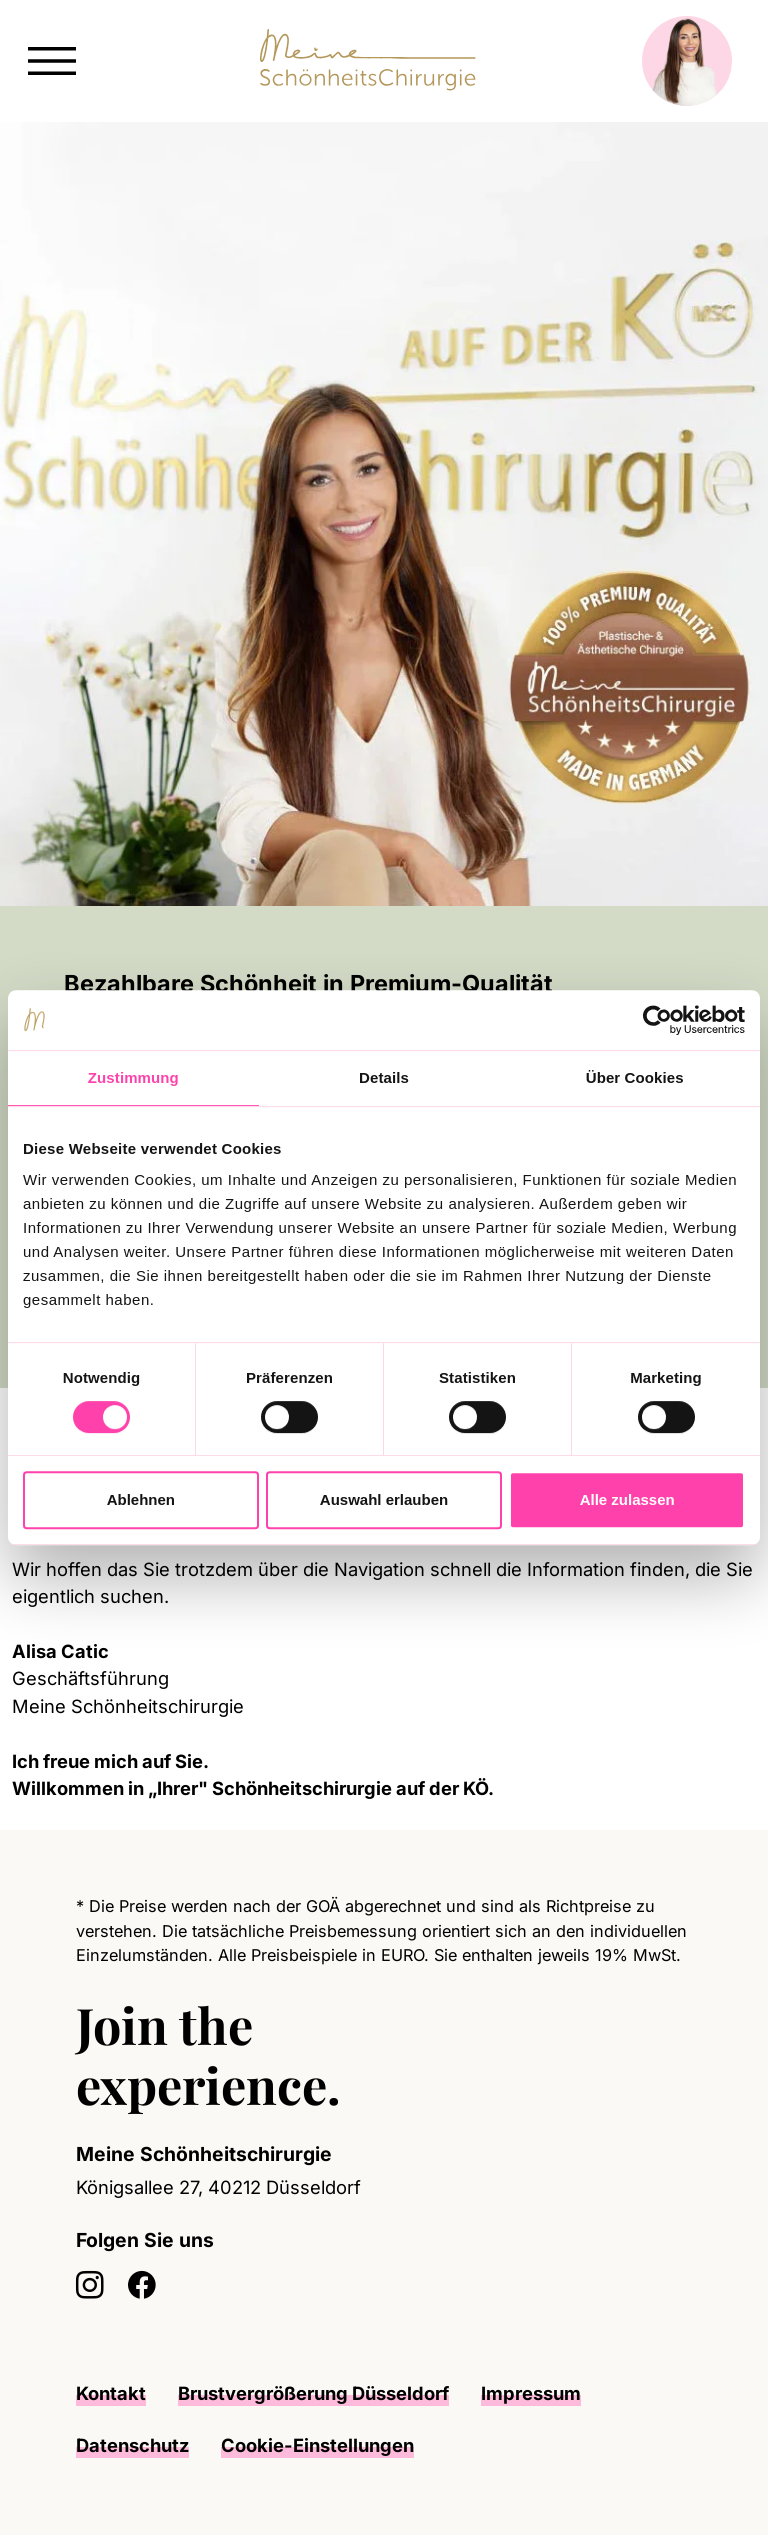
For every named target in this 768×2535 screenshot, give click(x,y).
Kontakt (111, 2393)
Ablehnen (141, 1499)
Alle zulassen (627, 1499)
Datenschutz (132, 2445)
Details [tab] (384, 1077)
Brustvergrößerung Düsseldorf (313, 2393)
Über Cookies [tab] (635, 1077)
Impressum (531, 2393)
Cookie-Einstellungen (317, 2445)
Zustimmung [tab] (133, 1077)
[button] (52, 58)
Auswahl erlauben (384, 1499)
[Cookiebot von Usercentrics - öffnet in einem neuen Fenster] (657, 1020)
